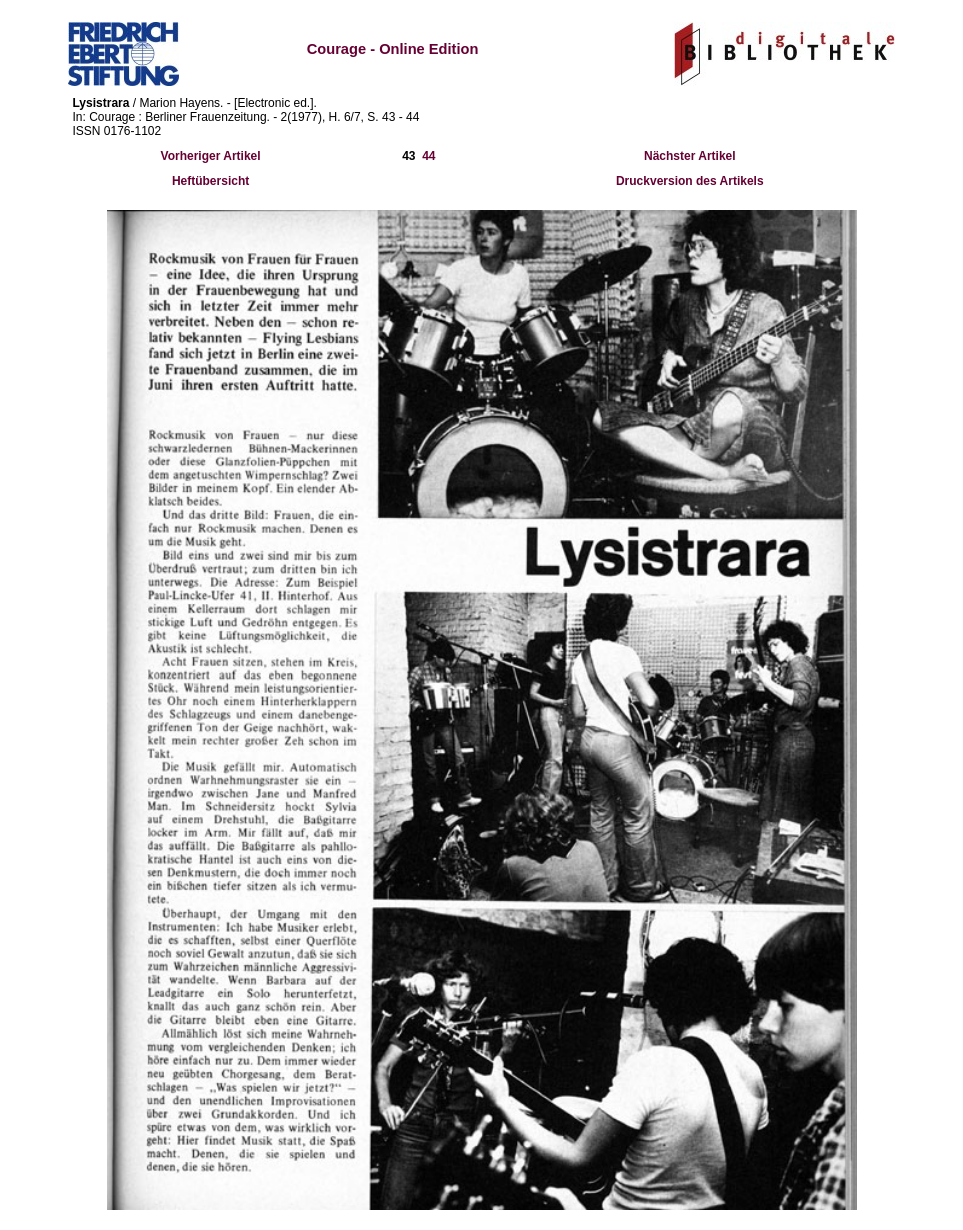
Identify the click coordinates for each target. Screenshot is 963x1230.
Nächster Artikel (690, 156)
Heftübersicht (210, 181)
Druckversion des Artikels (690, 181)
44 (428, 156)
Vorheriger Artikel (211, 156)
